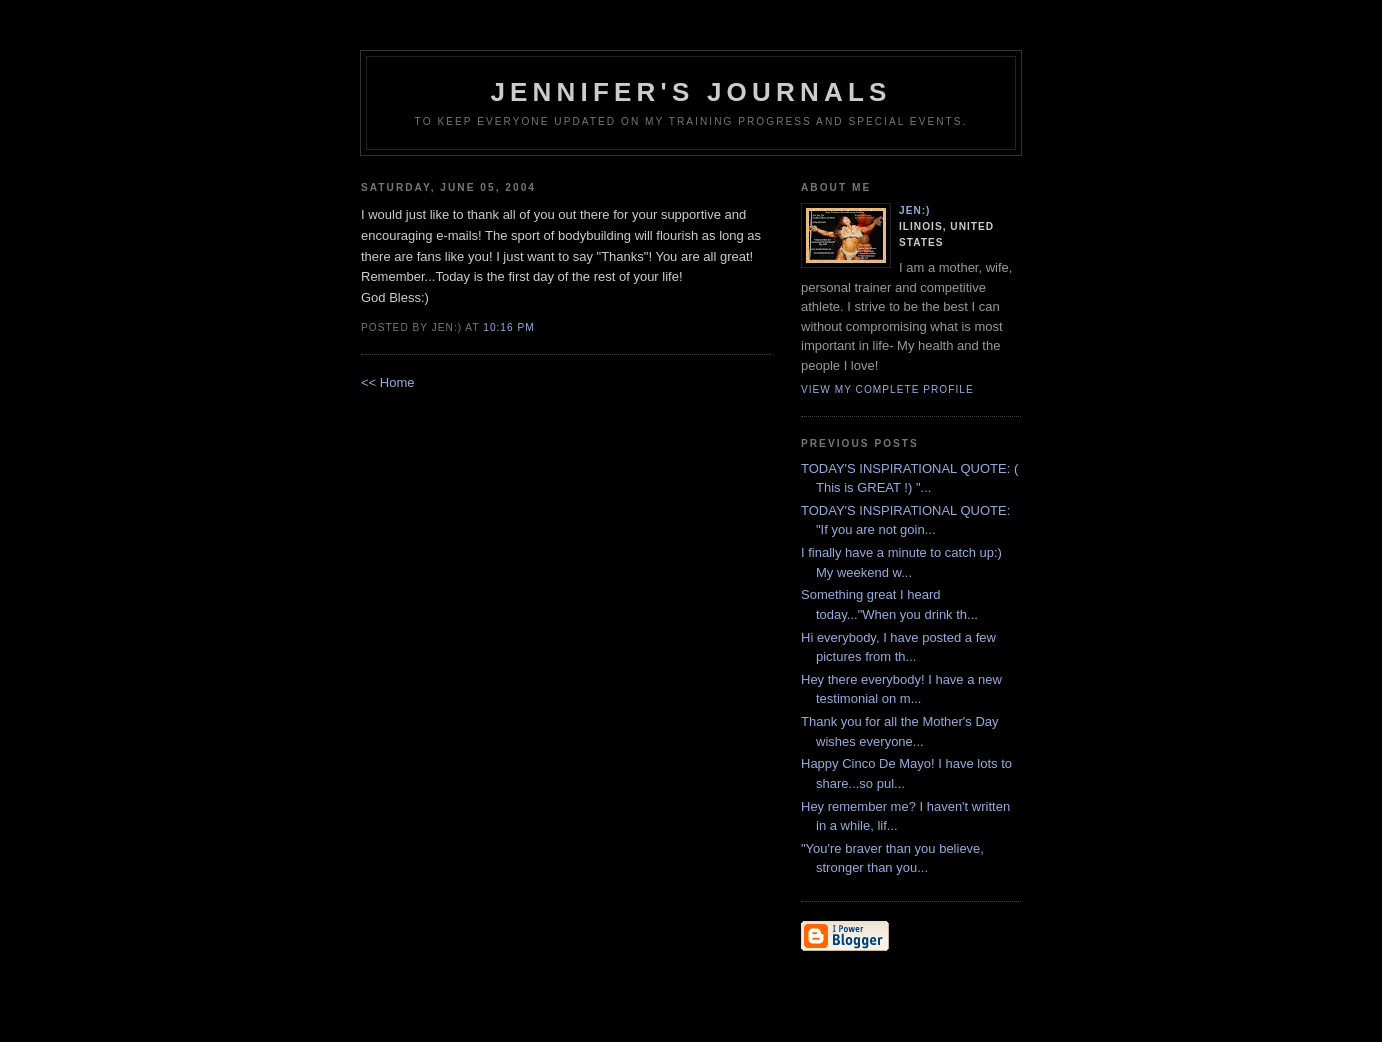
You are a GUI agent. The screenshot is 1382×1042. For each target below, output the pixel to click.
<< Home (387, 382)
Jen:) (915, 210)
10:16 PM (508, 327)
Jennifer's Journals (690, 92)
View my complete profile (887, 389)
